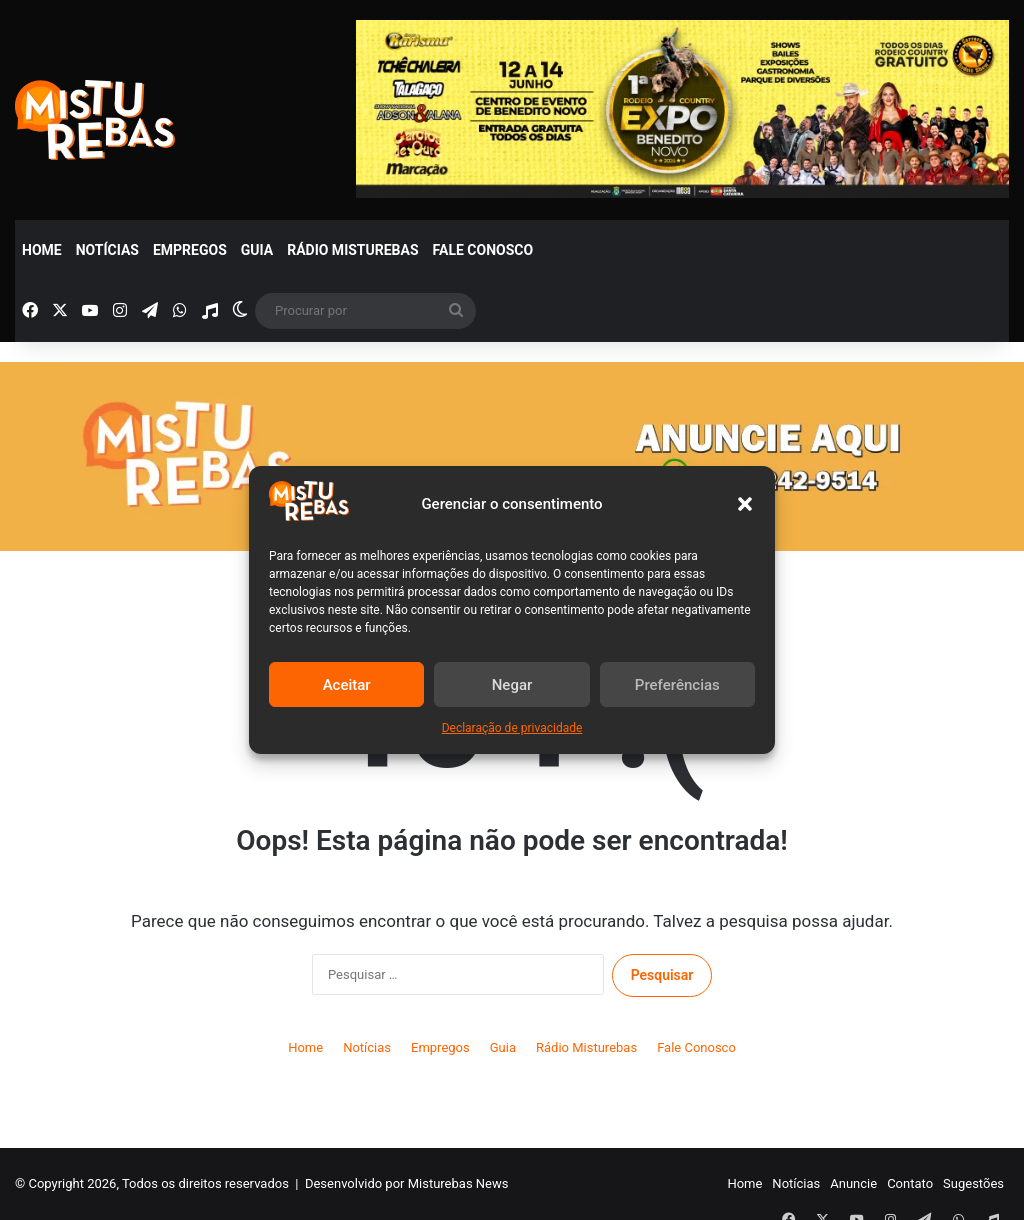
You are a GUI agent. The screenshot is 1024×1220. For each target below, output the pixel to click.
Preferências (677, 685)
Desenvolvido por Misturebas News (407, 1183)
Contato (910, 1183)
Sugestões (973, 1183)
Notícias (107, 250)
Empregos (190, 250)
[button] (745, 504)
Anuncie (853, 1183)
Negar (512, 685)
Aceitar (347, 685)
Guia (257, 250)
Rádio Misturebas (352, 250)
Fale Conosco (483, 250)
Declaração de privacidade (512, 728)
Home (42, 250)
